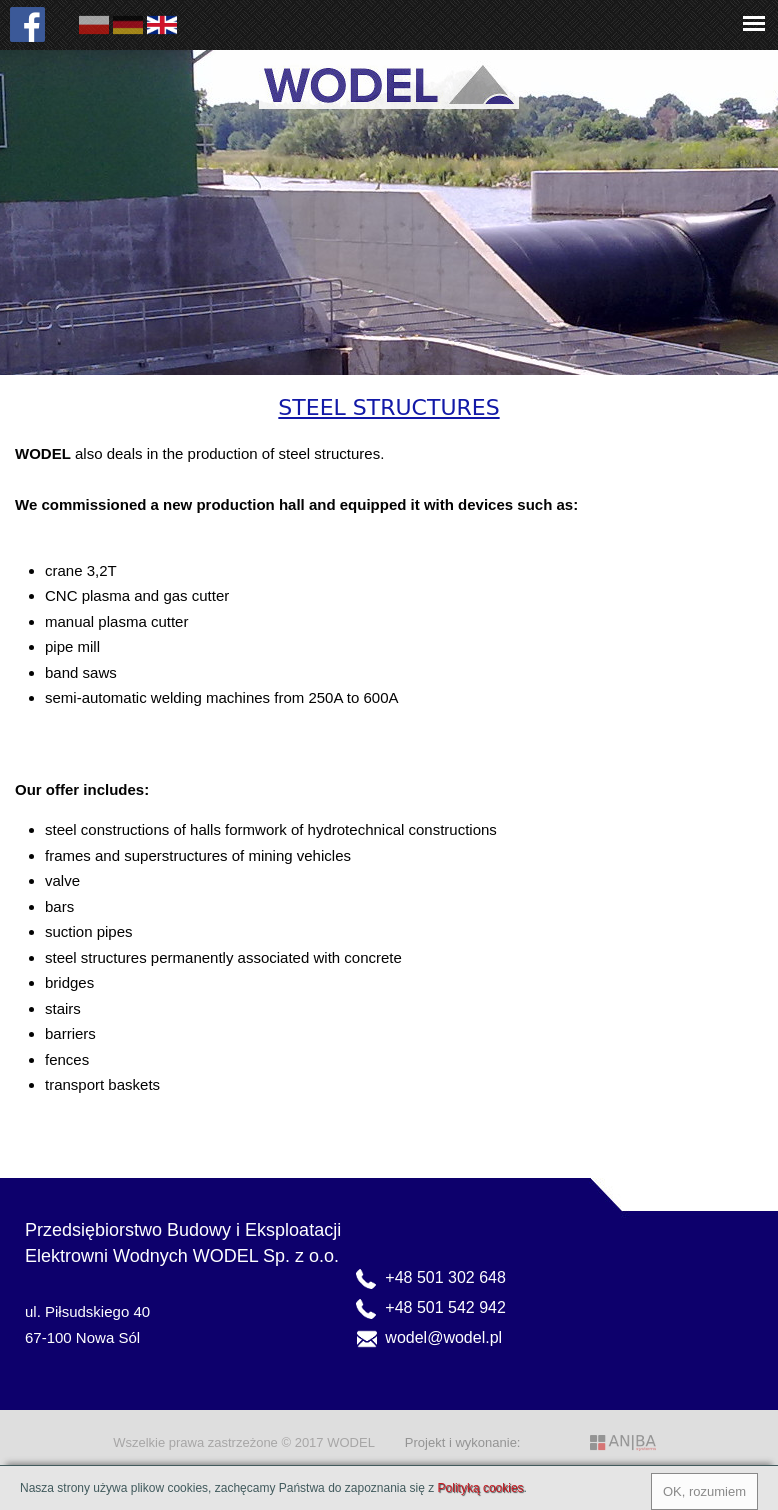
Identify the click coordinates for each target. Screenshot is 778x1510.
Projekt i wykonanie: (463, 1442)
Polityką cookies (481, 1488)
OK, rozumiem (704, 1491)
